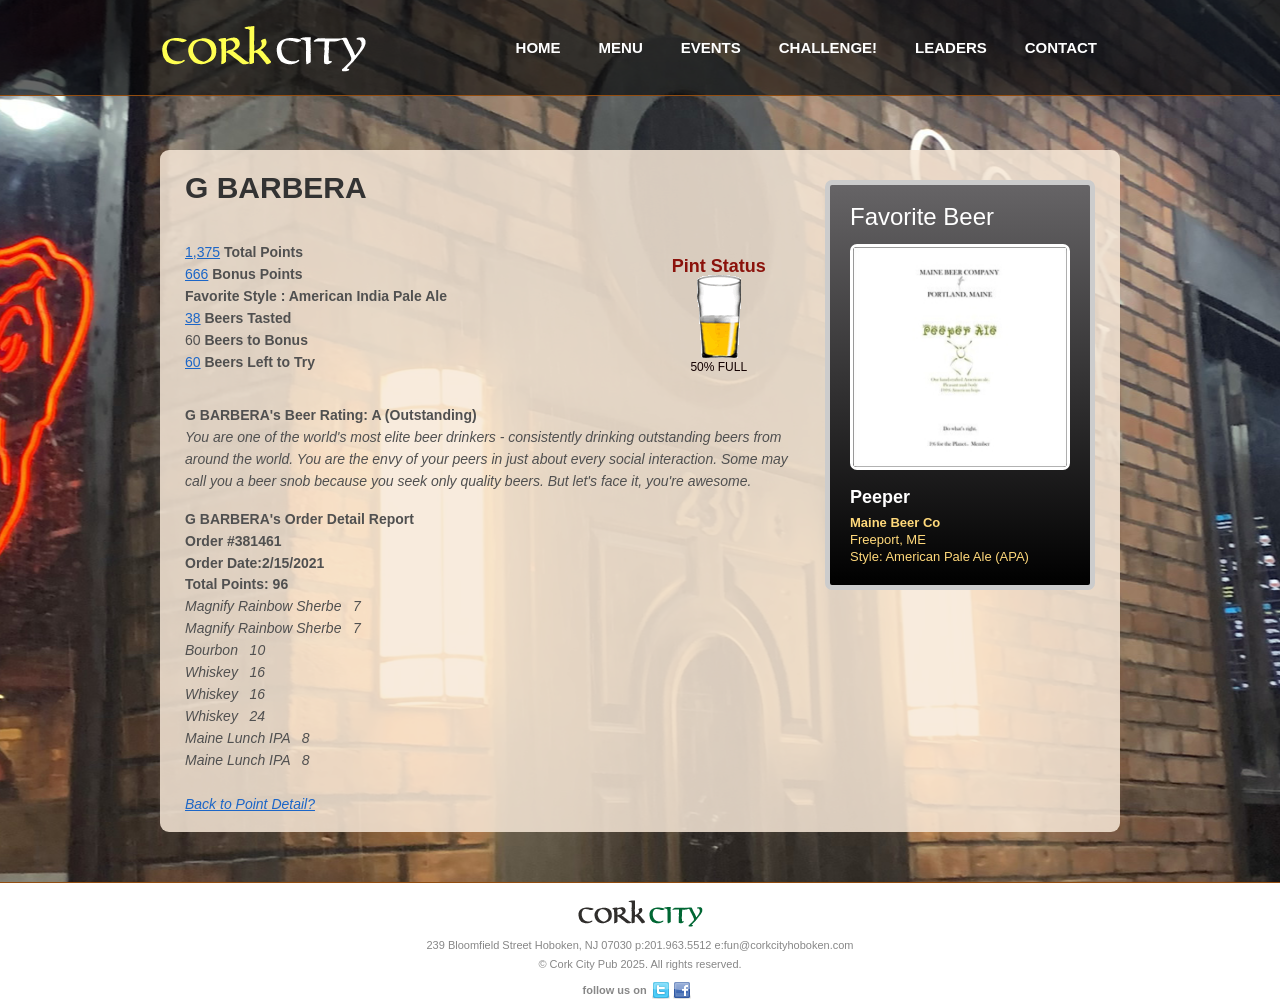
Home (538, 47)
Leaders (951, 47)
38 (193, 318)
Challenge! (828, 47)
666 (196, 274)
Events (711, 47)
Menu (621, 47)
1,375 (202, 252)
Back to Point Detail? (250, 804)
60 (193, 362)
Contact (1061, 47)
